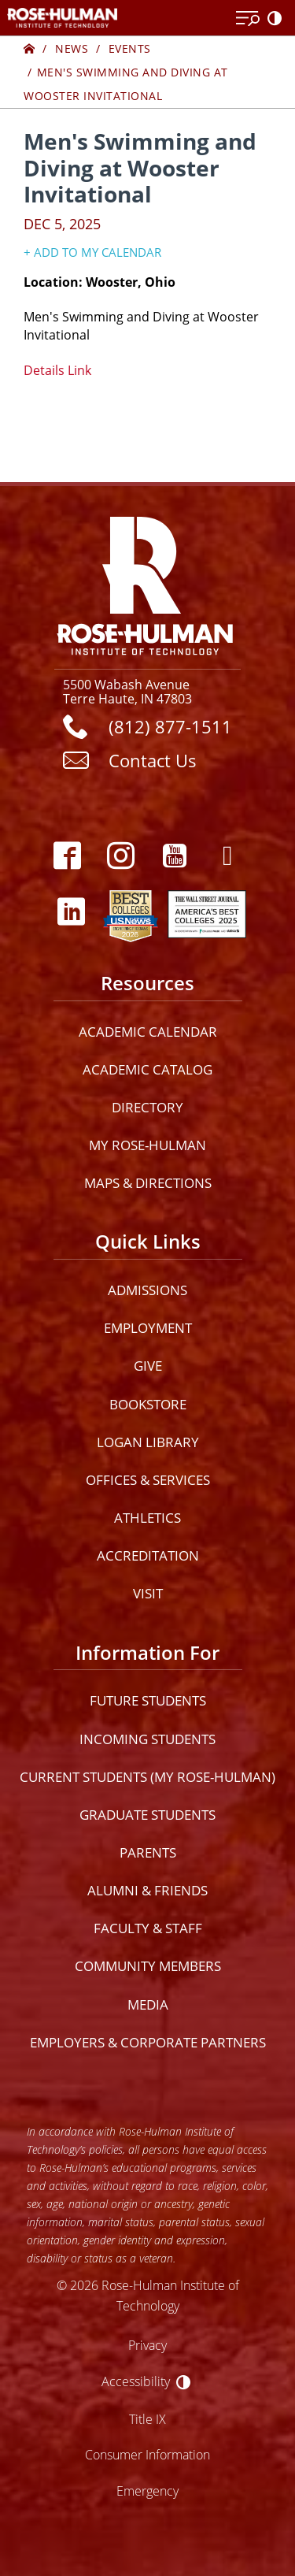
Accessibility (135, 2381)
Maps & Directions (148, 1183)
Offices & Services (148, 1480)
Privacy (147, 2345)
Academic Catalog (147, 1069)
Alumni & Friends (147, 1890)
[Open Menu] (248, 19)
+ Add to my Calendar (92, 252)
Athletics (147, 1518)
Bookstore (147, 1404)
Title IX (147, 2419)
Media (147, 2004)
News (71, 48)
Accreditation (148, 1555)
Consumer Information (147, 2454)
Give (148, 1366)
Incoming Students (147, 1739)
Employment (148, 1328)
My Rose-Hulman (147, 1145)
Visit (148, 1593)
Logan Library (148, 1442)
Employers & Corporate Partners (148, 2042)
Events (130, 48)
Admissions (147, 1290)
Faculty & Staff (148, 1928)
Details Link (57, 370)
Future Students (148, 1700)
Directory (147, 1107)
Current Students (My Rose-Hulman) (147, 1777)
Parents (148, 1852)
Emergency (147, 2490)
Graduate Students (147, 1815)
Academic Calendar (148, 1032)
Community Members (148, 1966)
